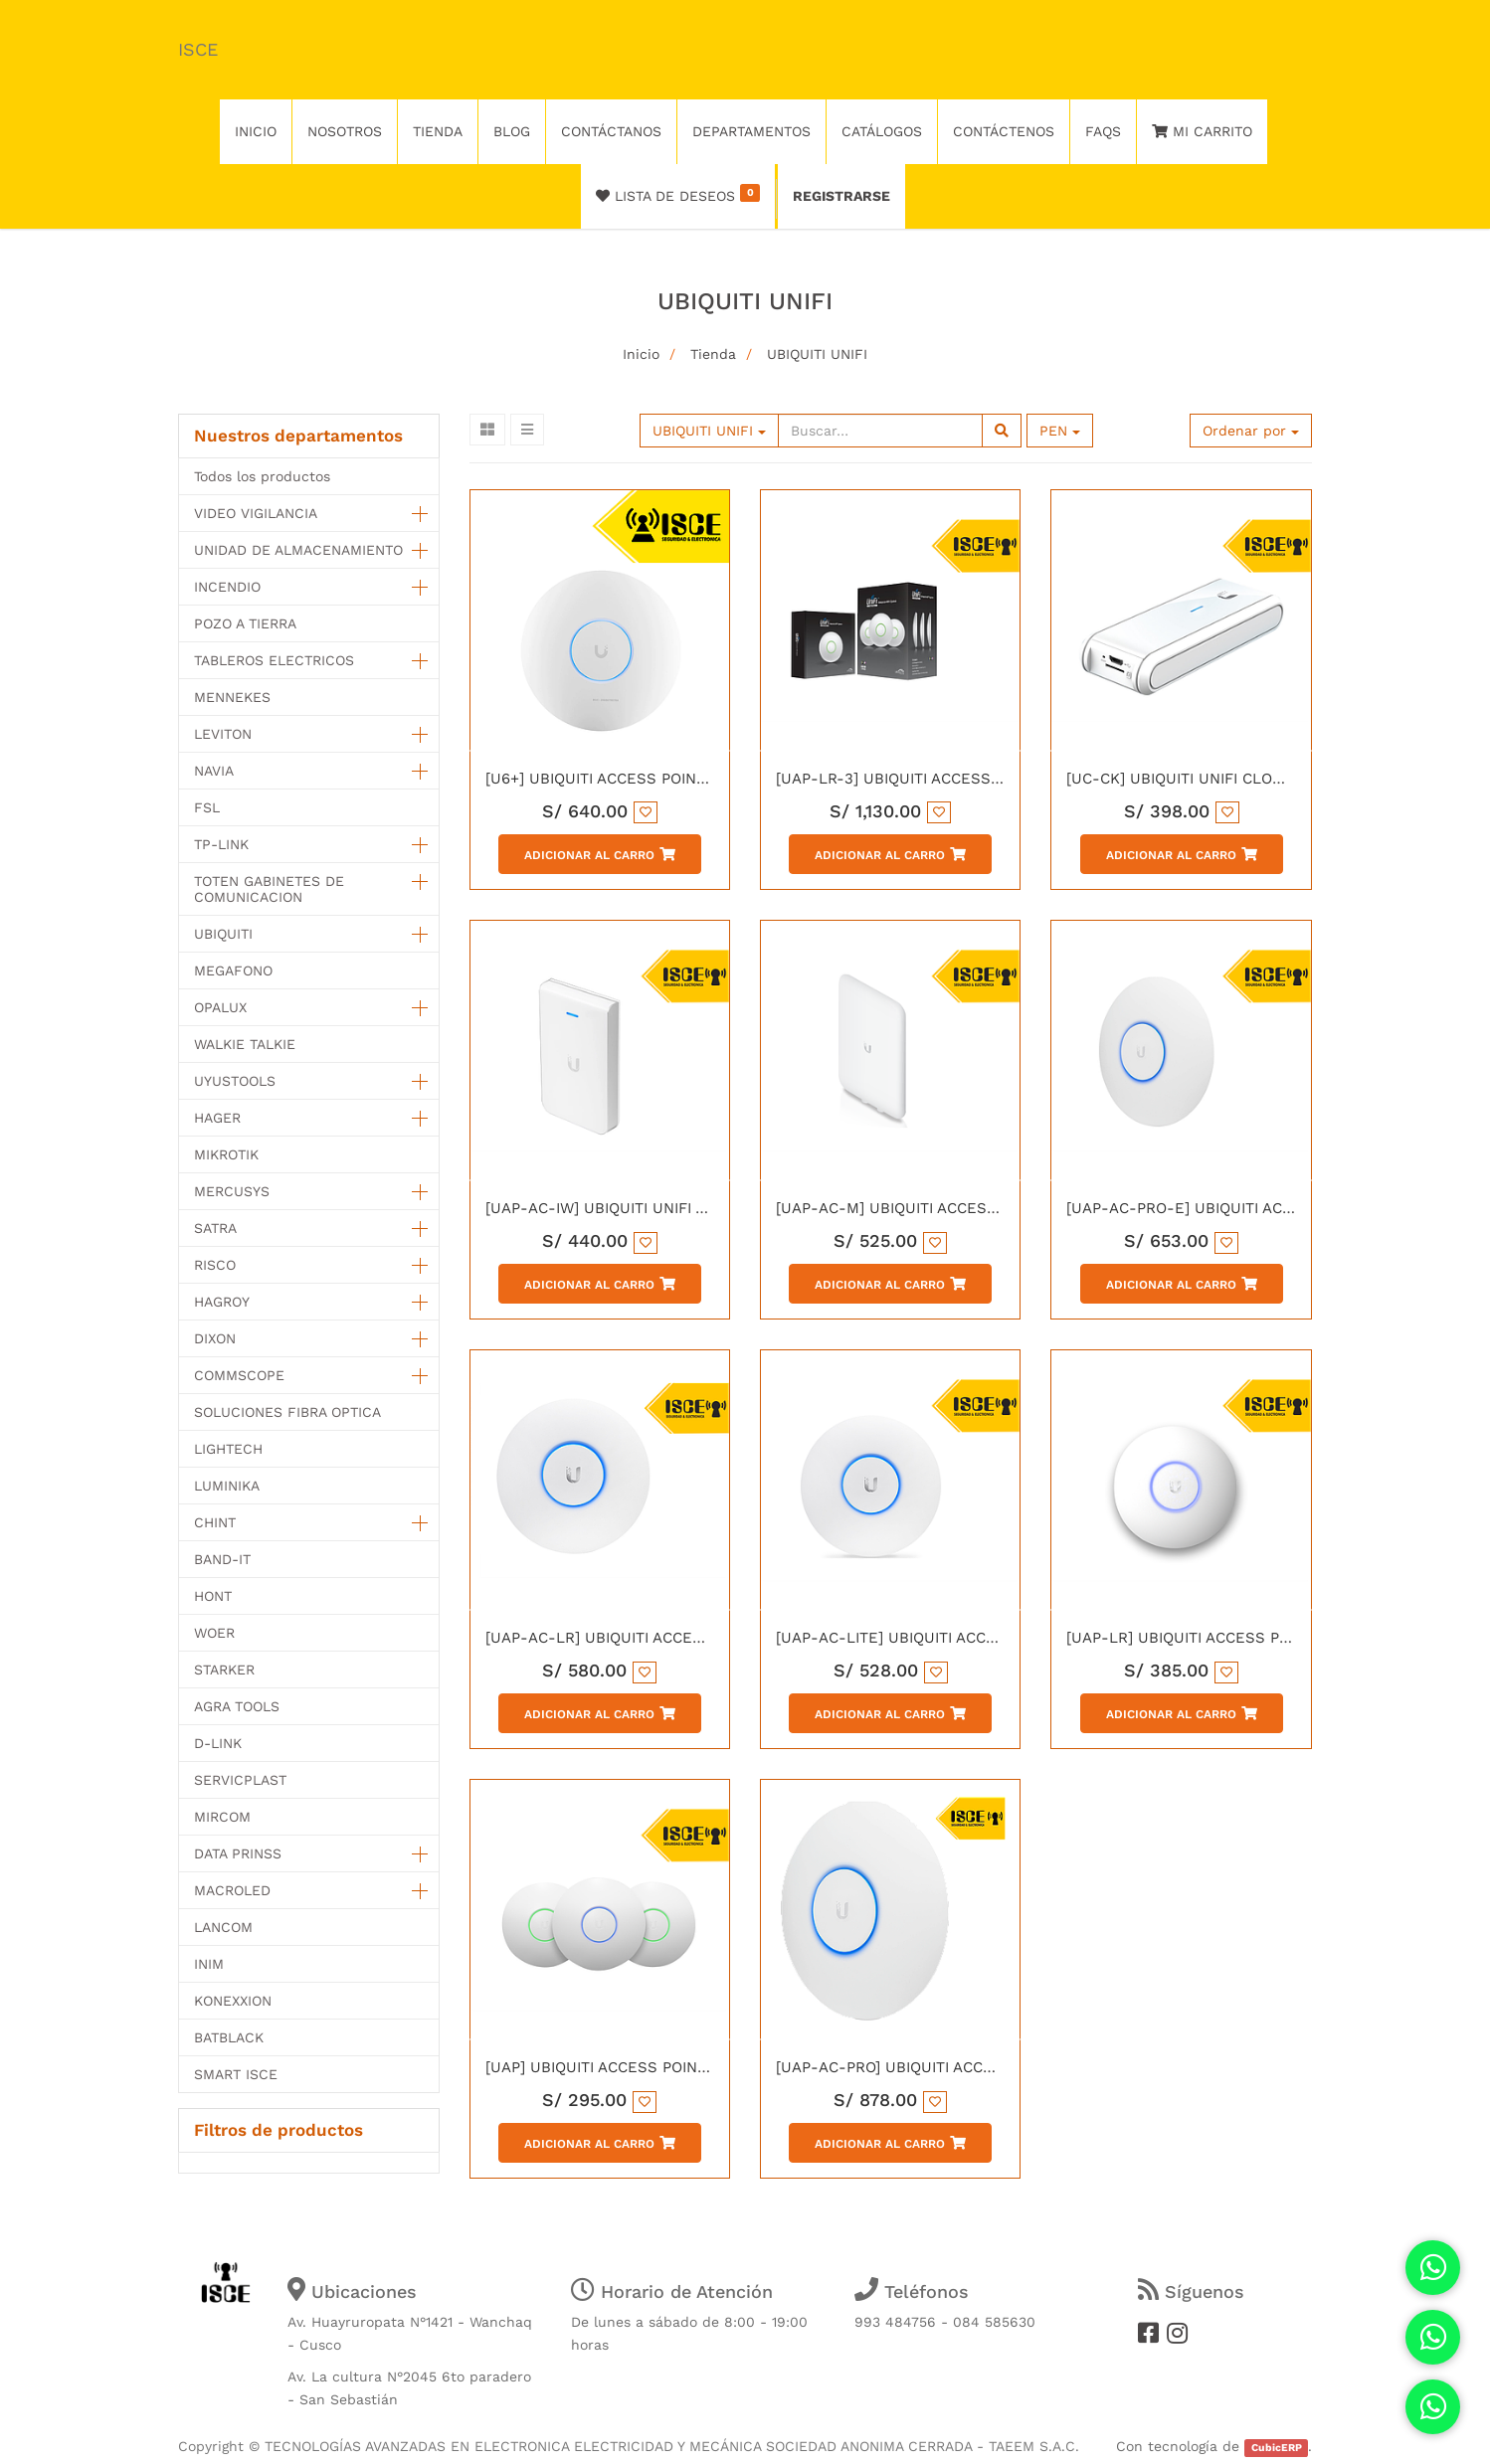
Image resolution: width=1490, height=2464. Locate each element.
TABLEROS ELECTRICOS (274, 660)
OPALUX (220, 1007)
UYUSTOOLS (235, 1081)
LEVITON (223, 734)
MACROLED (232, 1890)
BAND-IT (222, 1559)
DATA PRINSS (237, 1853)
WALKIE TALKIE (244, 1044)
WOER (214, 1633)
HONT (213, 1596)
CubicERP (1276, 2447)
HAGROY (222, 1302)
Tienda (713, 354)
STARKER (224, 1669)
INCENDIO (227, 587)
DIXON (215, 1338)
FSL (207, 807)
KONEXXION (233, 2001)
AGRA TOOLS (236, 1706)
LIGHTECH (228, 1449)
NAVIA (214, 771)
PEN (1059, 431)
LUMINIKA (227, 1486)
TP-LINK (221, 844)
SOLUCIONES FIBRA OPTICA (287, 1412)
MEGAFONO (233, 970)
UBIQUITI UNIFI (817, 354)
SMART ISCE (236, 2074)
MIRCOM (222, 1817)
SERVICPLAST (240, 1780)
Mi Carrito (1202, 131)
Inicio (641, 354)
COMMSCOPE (239, 1375)
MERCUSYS (232, 1191)
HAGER (217, 1118)
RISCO (215, 1265)
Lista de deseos (678, 194)
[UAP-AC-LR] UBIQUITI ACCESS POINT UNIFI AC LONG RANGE (708, 1638)
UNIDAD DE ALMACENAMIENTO (298, 550)
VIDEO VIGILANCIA (255, 513)
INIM (209, 1964)
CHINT (215, 1522)
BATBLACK (229, 2037)
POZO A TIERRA (245, 623)
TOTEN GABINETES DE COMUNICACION (269, 889)
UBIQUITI (223, 934)
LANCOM (223, 1927)
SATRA (215, 1228)
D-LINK (218, 1743)
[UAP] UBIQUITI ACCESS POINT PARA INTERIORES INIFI (681, 2067)
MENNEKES (232, 697)
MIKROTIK (226, 1154)
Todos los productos (262, 476)
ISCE (198, 49)
